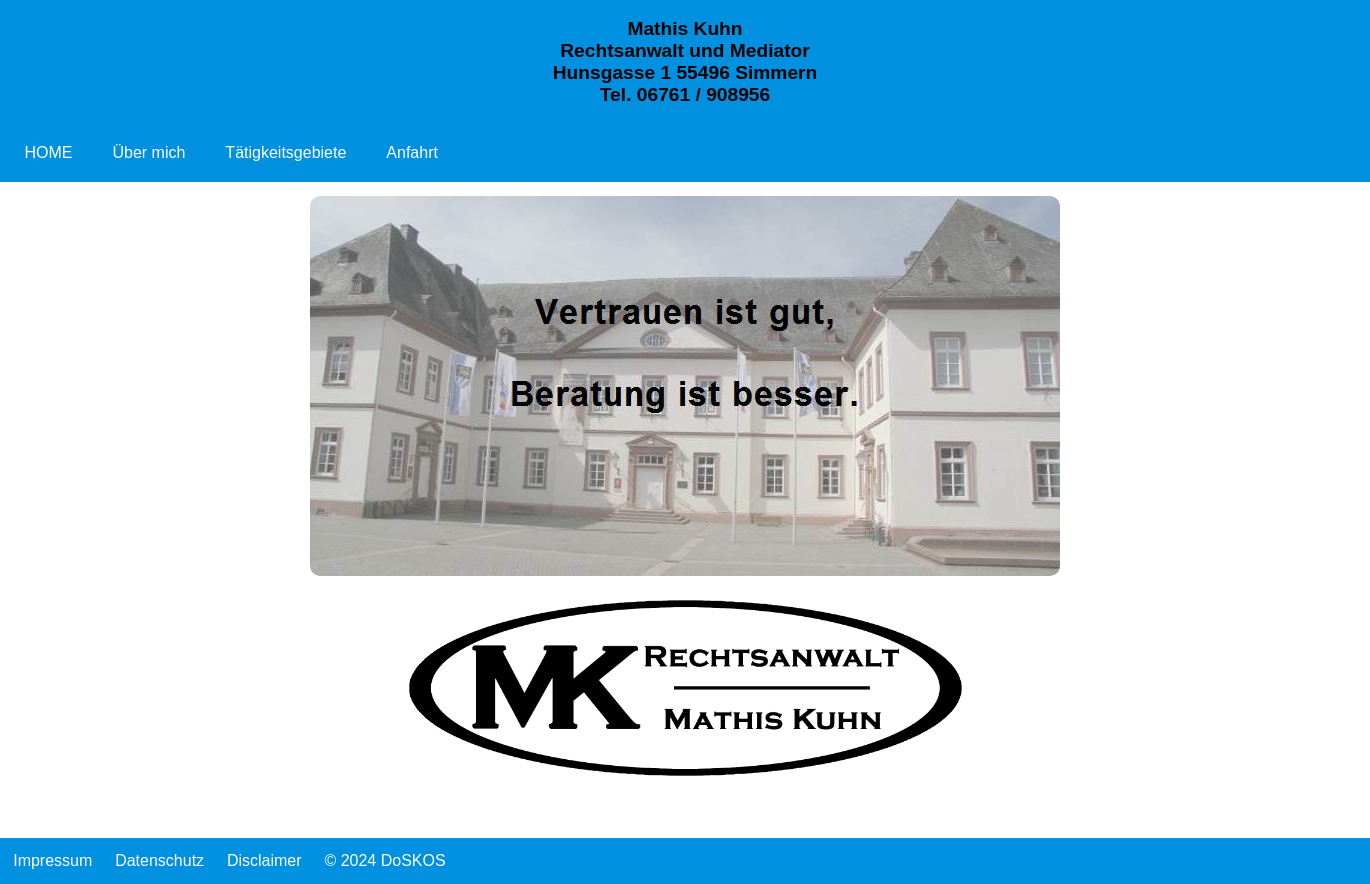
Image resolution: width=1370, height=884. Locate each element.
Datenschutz (159, 860)
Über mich (148, 152)
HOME (48, 152)
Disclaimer (264, 860)
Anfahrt (412, 152)
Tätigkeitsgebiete (285, 152)
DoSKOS (413, 860)
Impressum (52, 860)
